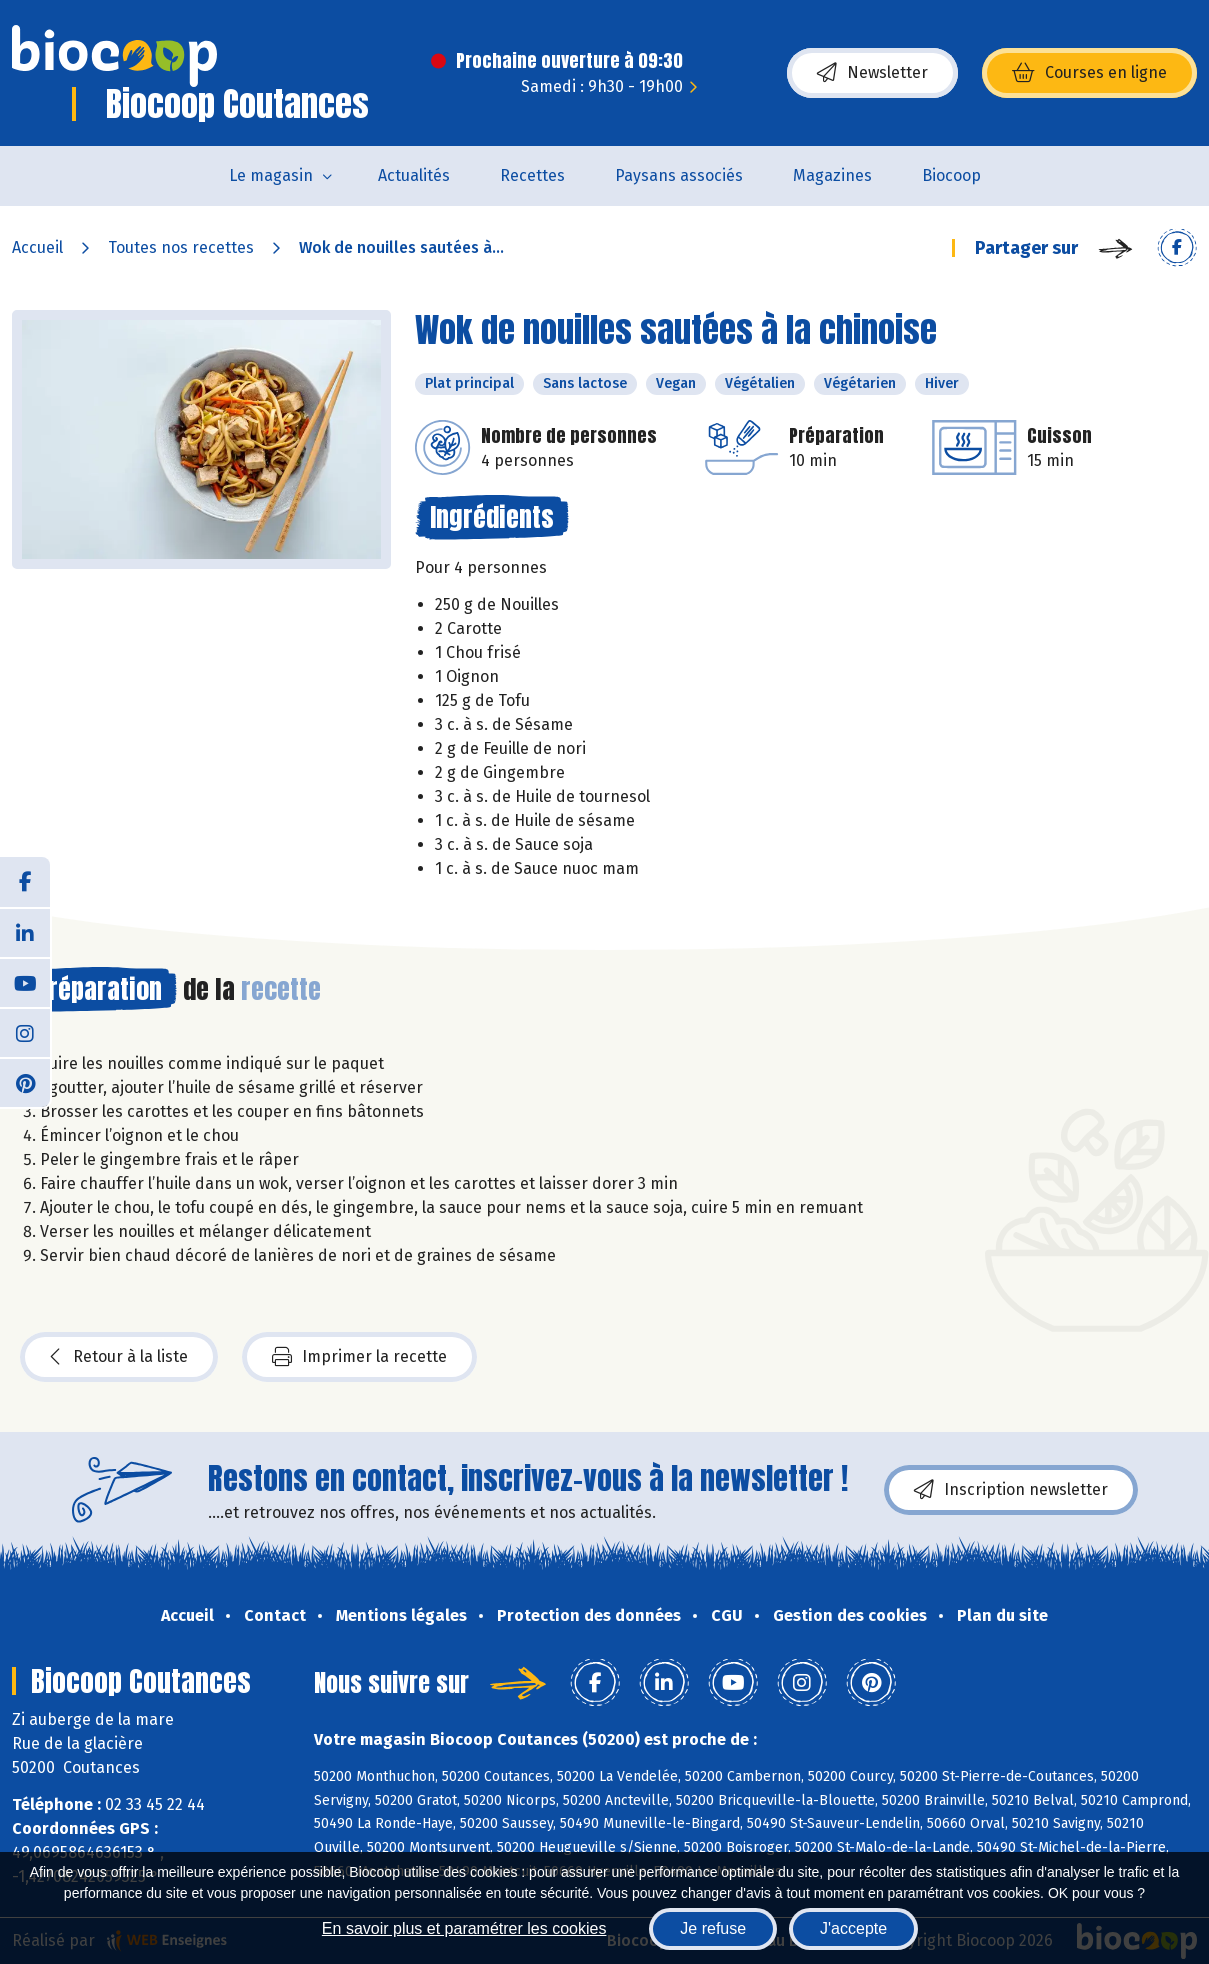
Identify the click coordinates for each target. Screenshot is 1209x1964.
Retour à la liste (119, 1357)
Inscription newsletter (1011, 1490)
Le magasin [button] (271, 175)
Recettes (532, 175)
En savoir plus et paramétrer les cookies (464, 1928)
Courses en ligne (1089, 73)
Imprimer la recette (359, 1357)
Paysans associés (679, 175)
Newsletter (872, 73)
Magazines (832, 175)
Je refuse (713, 1928)
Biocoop (951, 175)
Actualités (414, 175)
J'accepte (853, 1928)
